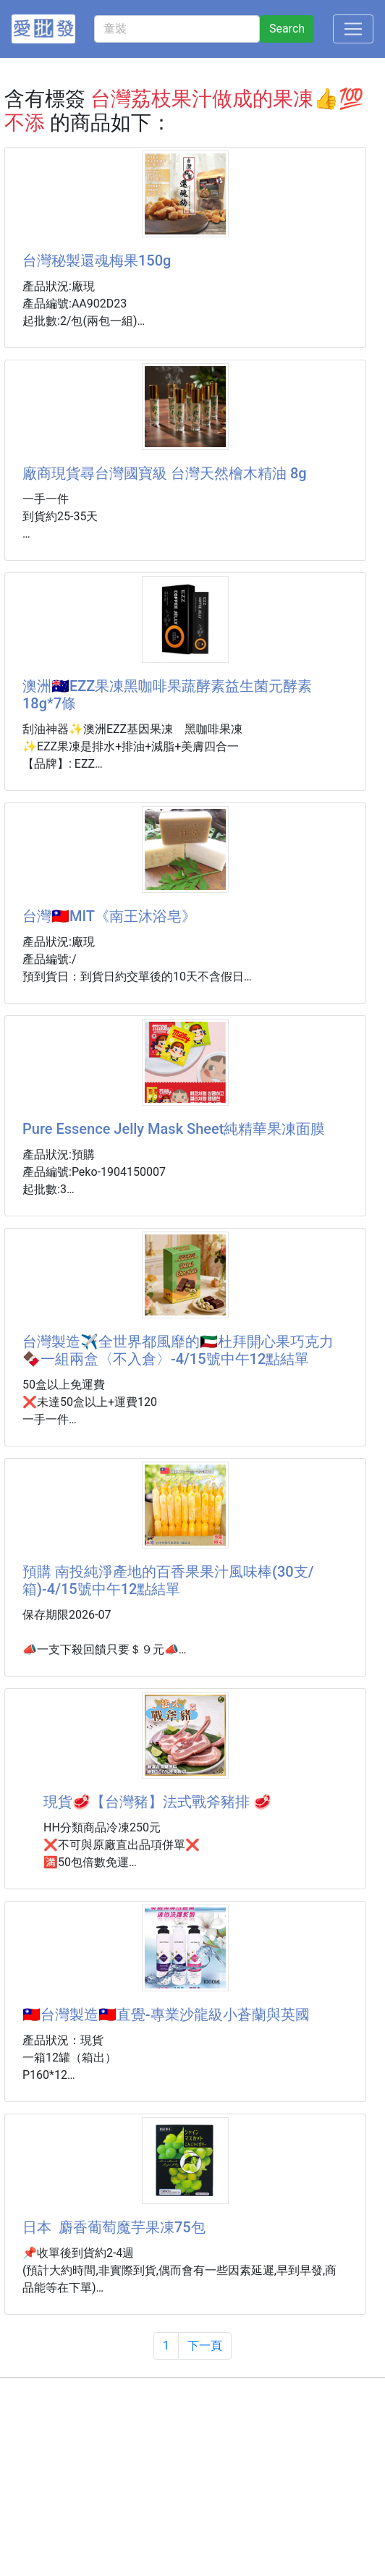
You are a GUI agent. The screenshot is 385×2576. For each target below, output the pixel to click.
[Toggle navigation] (353, 28)
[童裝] (177, 29)
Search (287, 28)
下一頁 (204, 2345)
